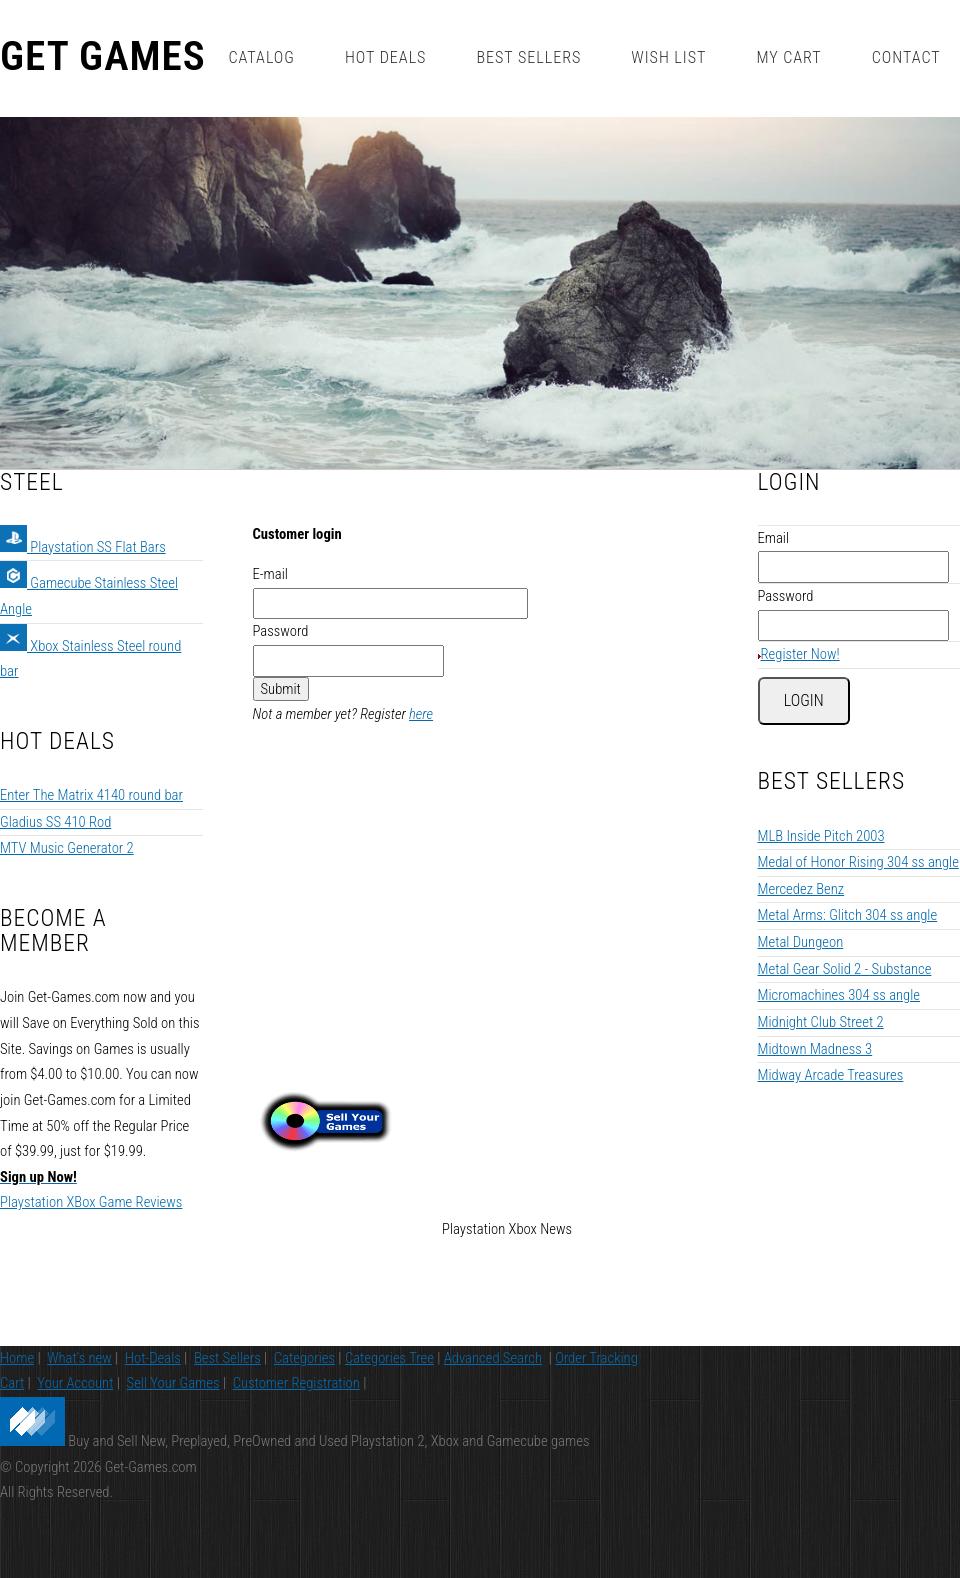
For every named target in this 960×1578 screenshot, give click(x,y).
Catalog (261, 57)
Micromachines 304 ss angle (839, 921)
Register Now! (800, 580)
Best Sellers (528, 57)
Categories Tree (389, 1371)
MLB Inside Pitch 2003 (821, 761)
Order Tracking (596, 1371)
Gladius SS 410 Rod (55, 747)
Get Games (103, 57)
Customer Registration (296, 1397)
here (421, 640)
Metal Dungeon (801, 868)
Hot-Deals (153, 1371)
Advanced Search (493, 1371)
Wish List (668, 57)
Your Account (75, 1397)
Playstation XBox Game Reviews (91, 1128)
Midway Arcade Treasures (831, 1001)
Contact (906, 57)
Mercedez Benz (801, 814)
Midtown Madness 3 (815, 974)
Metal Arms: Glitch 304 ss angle (848, 841)
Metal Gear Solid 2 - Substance (845, 894)
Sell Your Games (173, 1397)
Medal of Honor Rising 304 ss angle (858, 788)
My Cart (788, 57)
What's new (79, 1371)
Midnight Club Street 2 (821, 948)
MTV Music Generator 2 (67, 774)
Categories (304, 1371)
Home (17, 1371)
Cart (12, 1397)
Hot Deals (386, 57)
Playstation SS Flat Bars (83, 472)
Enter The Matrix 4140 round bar (91, 721)
